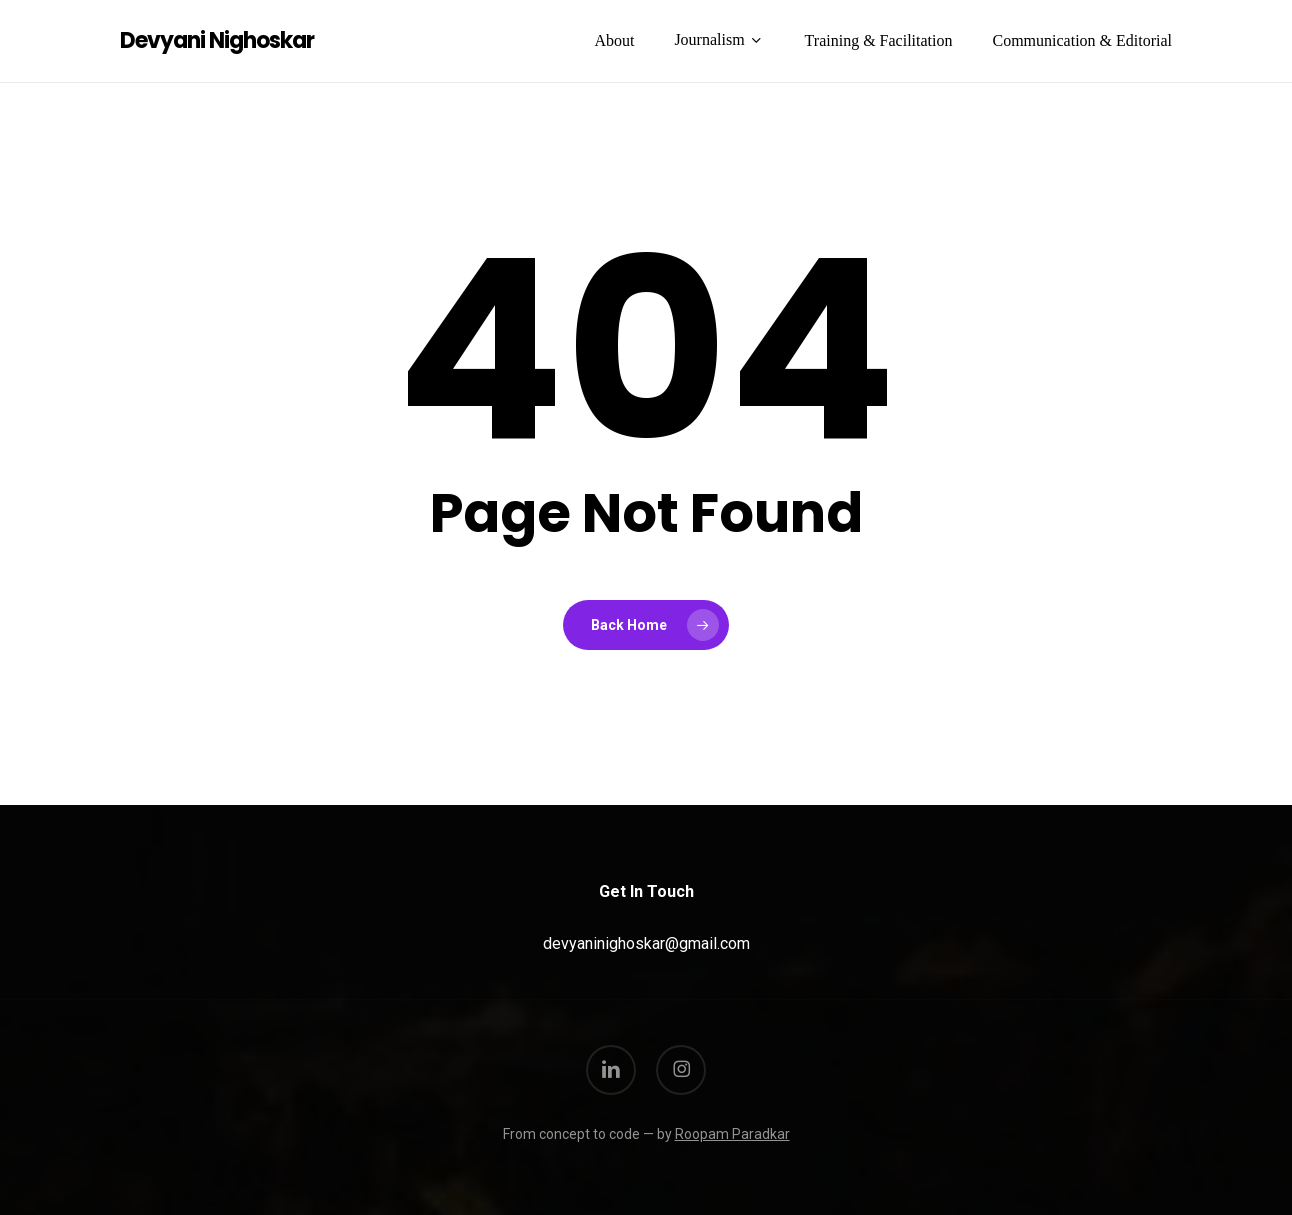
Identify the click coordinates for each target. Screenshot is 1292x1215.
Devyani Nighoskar (217, 41)
